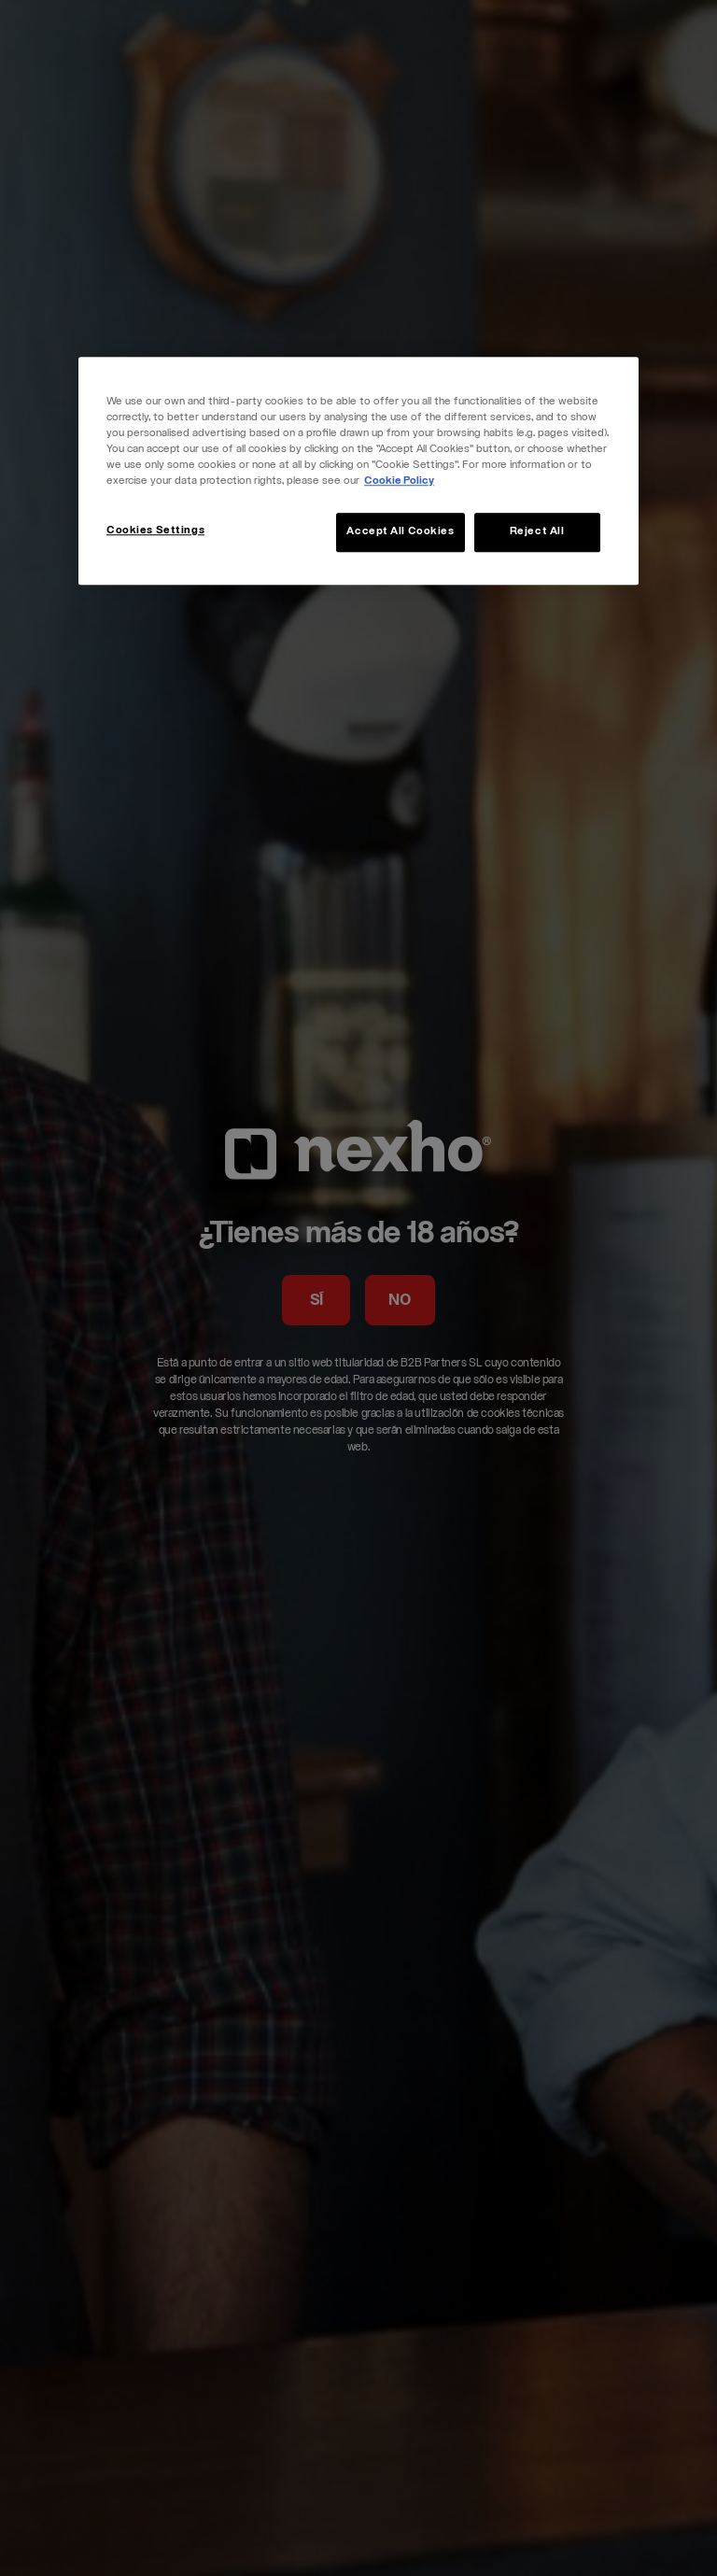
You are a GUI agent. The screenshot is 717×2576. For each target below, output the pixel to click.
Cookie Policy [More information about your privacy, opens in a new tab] (399, 481)
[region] (358, 471)
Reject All (537, 532)
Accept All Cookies (400, 532)
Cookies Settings (155, 531)
